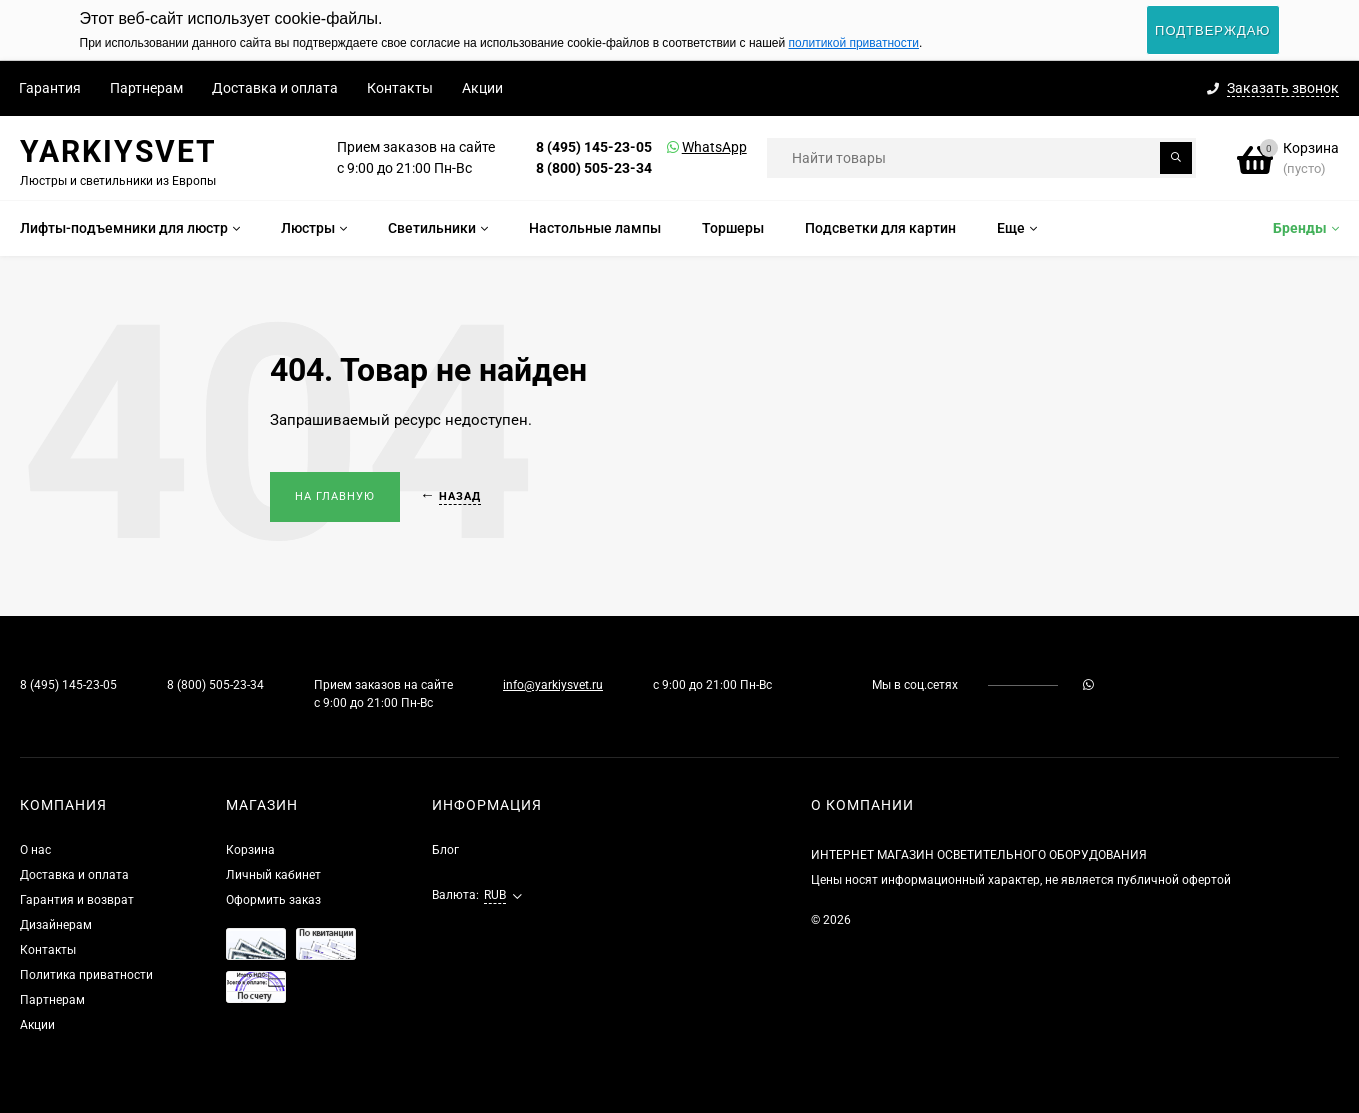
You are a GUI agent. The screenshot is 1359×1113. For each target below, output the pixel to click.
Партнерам (146, 88)
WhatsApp (689, 147)
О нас (35, 850)
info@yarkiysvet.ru (553, 685)
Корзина (250, 850)
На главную (335, 496)
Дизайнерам (56, 925)
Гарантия (50, 88)
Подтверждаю (1212, 30)
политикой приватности (854, 43)
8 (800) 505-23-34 (594, 168)
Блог (445, 850)
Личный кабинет (273, 875)
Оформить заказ (273, 900)
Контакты (400, 88)
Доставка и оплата (275, 88)
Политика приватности (86, 975)
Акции (482, 88)
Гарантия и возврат (77, 900)
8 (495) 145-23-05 (594, 147)
